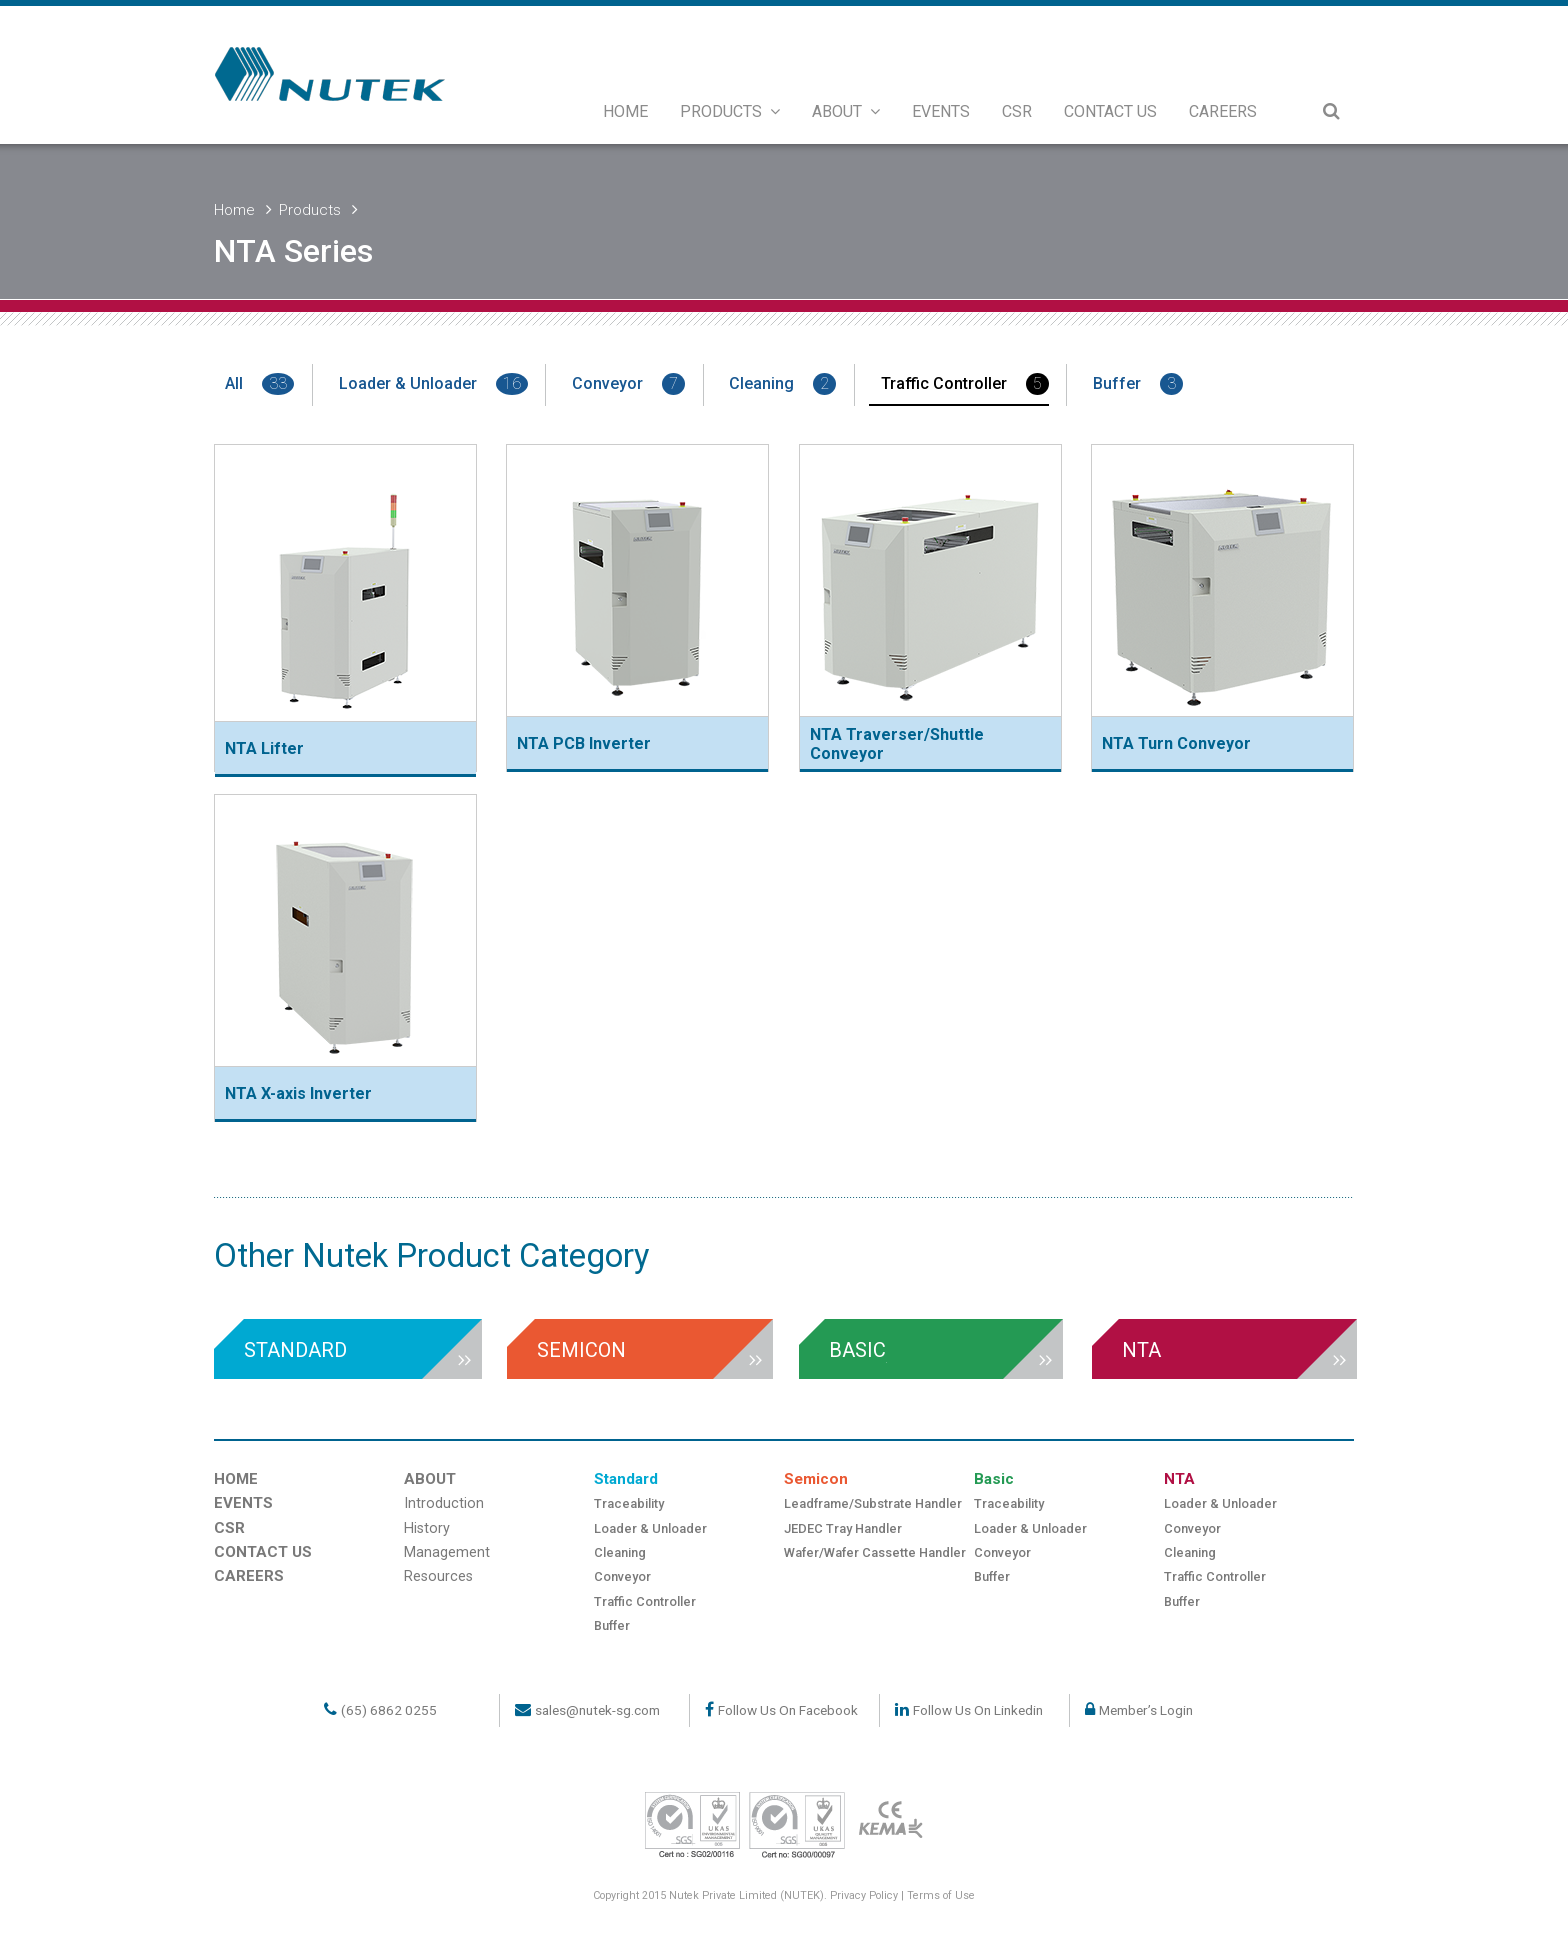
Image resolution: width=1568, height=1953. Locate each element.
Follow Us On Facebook (788, 1710)
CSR (1017, 111)
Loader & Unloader (433, 384)
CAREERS (1223, 111)
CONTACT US (1110, 111)
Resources (438, 1576)
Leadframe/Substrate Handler (873, 1503)
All (259, 384)
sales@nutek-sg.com (597, 1710)
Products (310, 210)
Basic (994, 1479)
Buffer (1138, 384)
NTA (1179, 1479)
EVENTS (941, 111)
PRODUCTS (730, 111)
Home (234, 210)
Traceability (629, 1503)
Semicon (816, 1479)
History (427, 1528)
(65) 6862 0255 (389, 1710)
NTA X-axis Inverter (298, 1093)
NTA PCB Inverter (584, 743)
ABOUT (846, 111)
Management (447, 1552)
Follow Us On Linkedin (978, 1710)
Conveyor (628, 384)
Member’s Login (1146, 1710)
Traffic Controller (965, 384)
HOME (625, 111)
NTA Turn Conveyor (1176, 743)
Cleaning (782, 384)
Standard (626, 1479)
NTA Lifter (264, 748)
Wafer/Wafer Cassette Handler (875, 1552)
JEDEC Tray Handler (843, 1528)
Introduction (444, 1503)
